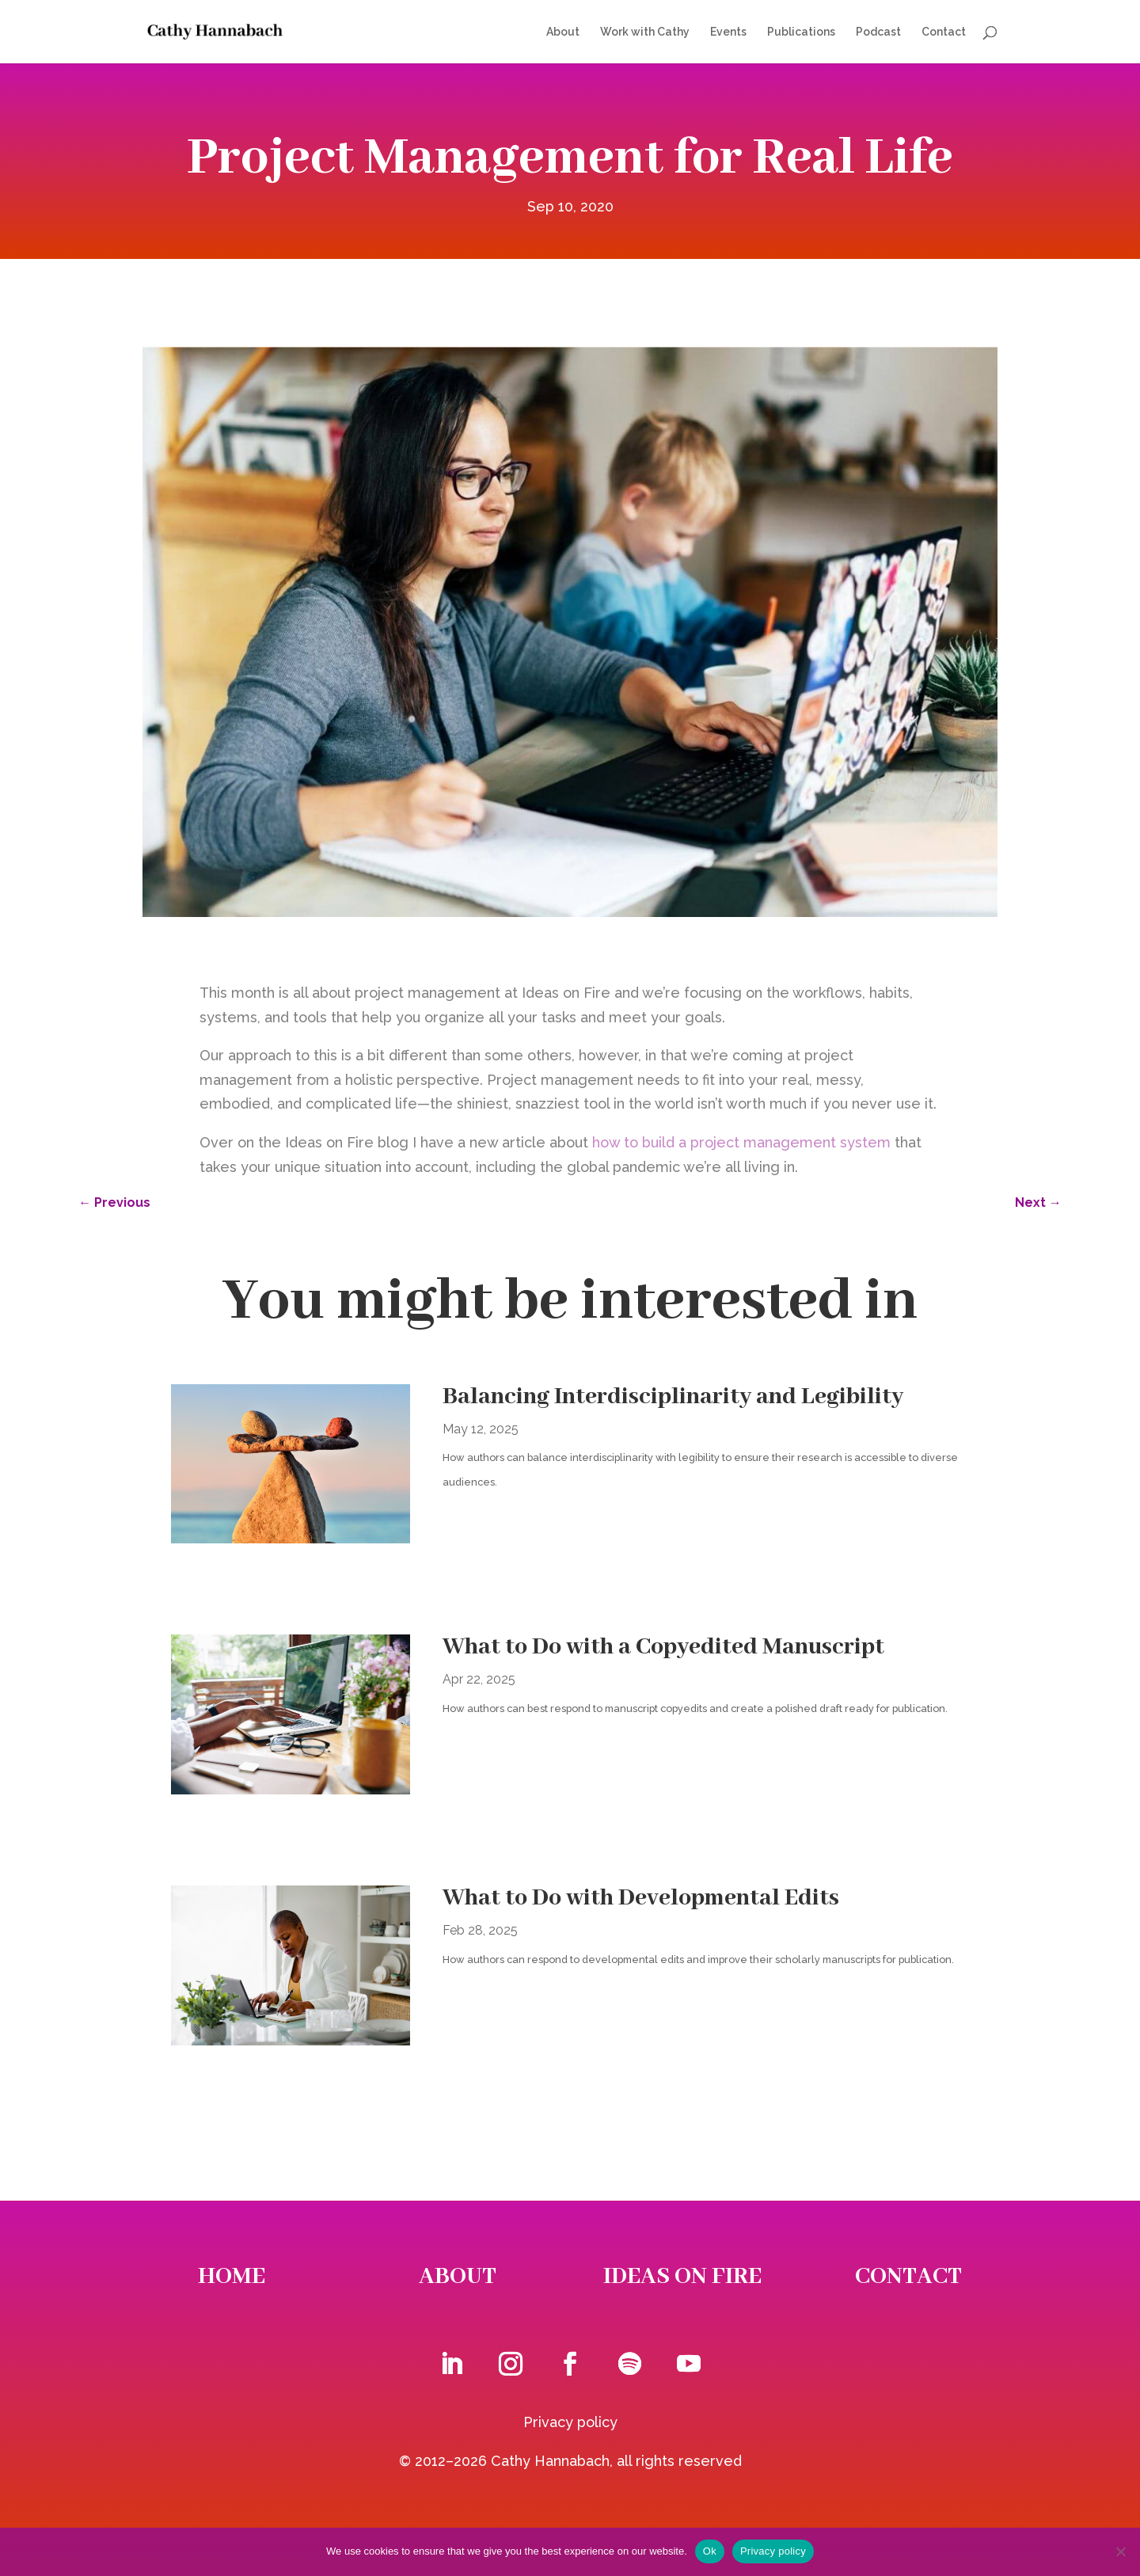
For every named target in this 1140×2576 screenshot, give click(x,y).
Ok (709, 2551)
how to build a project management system (741, 1142)
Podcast (878, 32)
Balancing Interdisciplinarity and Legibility (673, 1397)
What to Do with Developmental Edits (641, 1898)
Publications (801, 32)
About (563, 32)
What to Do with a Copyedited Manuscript (663, 1647)
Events (728, 32)
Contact (944, 32)
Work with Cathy (645, 32)
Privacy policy (570, 2422)
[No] (1120, 2551)
